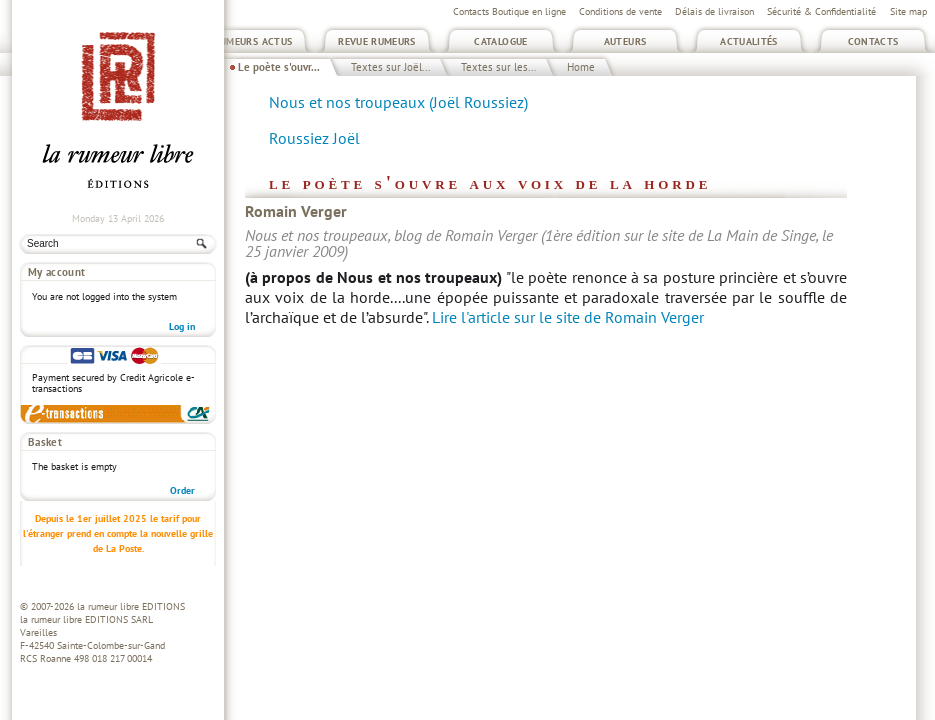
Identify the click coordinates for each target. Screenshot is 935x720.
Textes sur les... (498, 67)
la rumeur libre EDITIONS (131, 606)
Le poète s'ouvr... (279, 67)
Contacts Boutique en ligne (509, 11)
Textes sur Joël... (390, 67)
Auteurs (625, 41)
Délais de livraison (714, 11)
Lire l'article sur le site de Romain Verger (568, 317)
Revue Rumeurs (377, 41)
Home (581, 67)
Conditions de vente (620, 11)
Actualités (749, 41)
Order (182, 490)
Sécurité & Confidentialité (821, 11)
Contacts (873, 41)
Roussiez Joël (314, 138)
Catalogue (500, 41)
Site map (908, 11)
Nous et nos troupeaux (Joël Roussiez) (398, 102)
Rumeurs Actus (253, 41)
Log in (182, 326)
